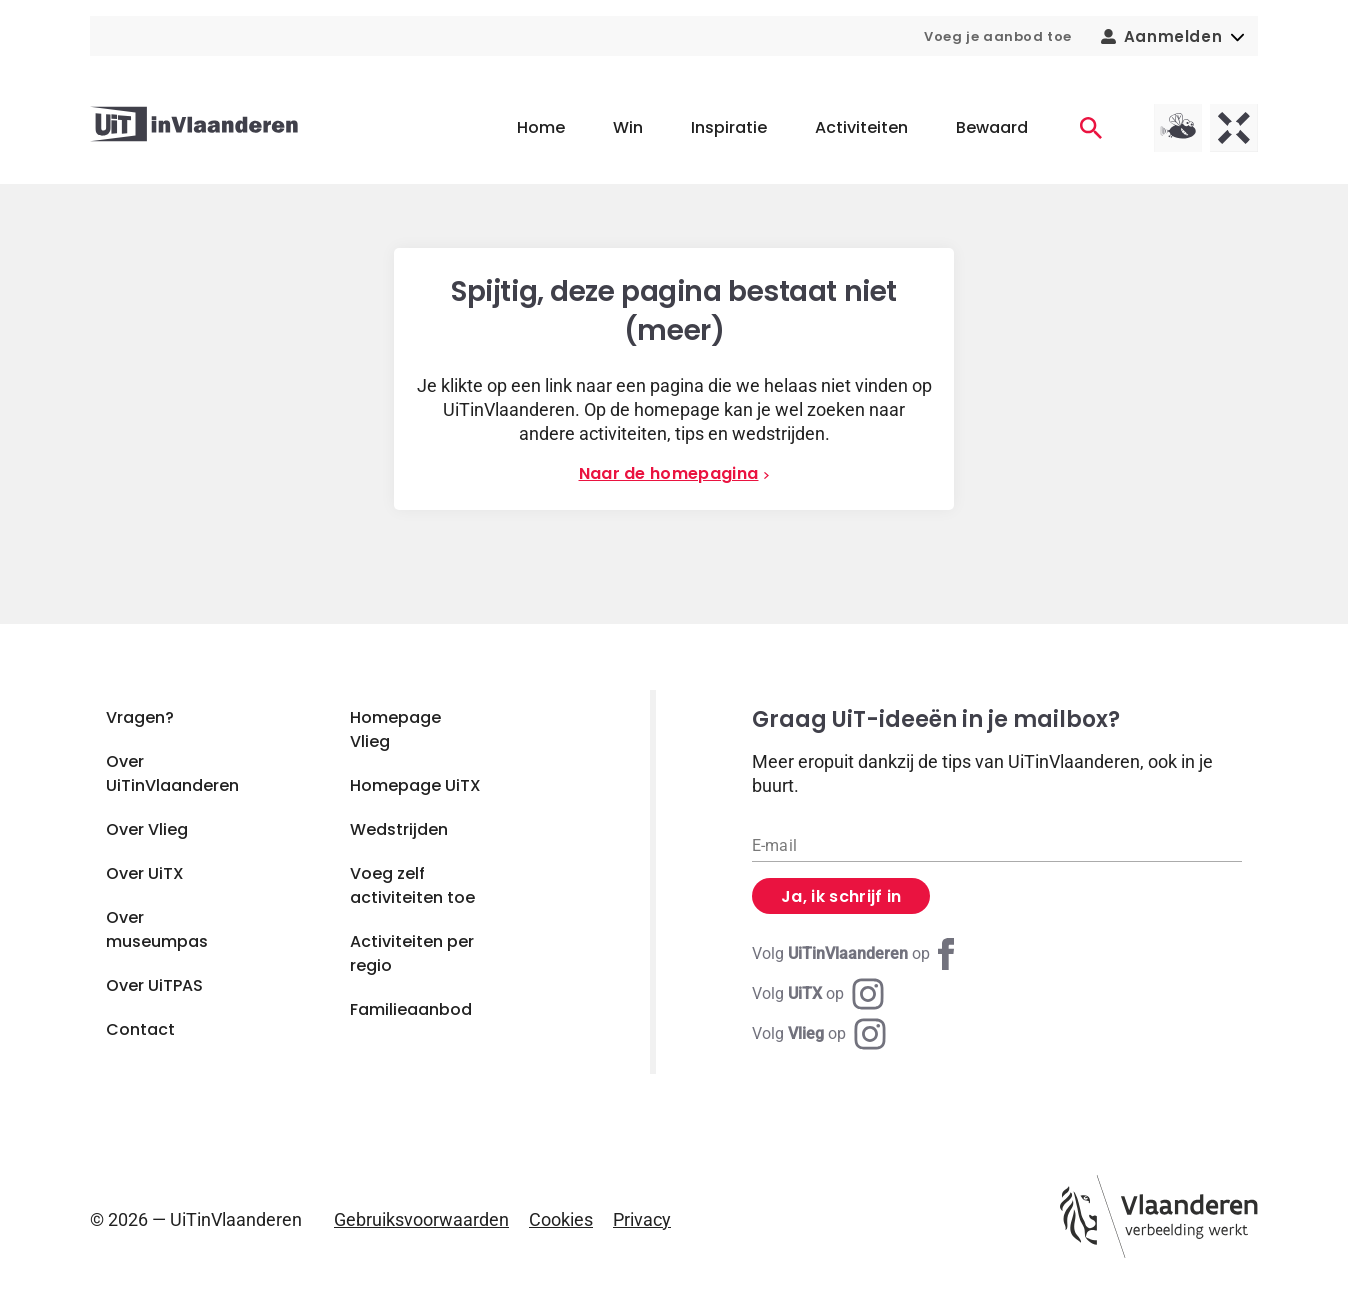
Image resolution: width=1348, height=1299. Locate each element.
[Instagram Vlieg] (819, 1034)
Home (541, 127)
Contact (140, 1029)
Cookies (561, 1219)
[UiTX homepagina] (1234, 128)
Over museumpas (157, 929)
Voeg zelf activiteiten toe (412, 885)
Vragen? (140, 717)
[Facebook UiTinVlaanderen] (857, 954)
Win (628, 127)
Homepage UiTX (415, 785)
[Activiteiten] (1091, 128)
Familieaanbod (411, 1009)
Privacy (642, 1219)
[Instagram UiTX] (818, 994)
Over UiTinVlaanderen (172, 773)
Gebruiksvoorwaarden (421, 1219)
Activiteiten (861, 127)
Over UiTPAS (154, 985)
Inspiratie (729, 127)
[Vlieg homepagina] (1178, 128)
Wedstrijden (399, 829)
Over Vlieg (147, 829)
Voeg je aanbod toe (998, 36)
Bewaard (992, 127)
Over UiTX (145, 873)
